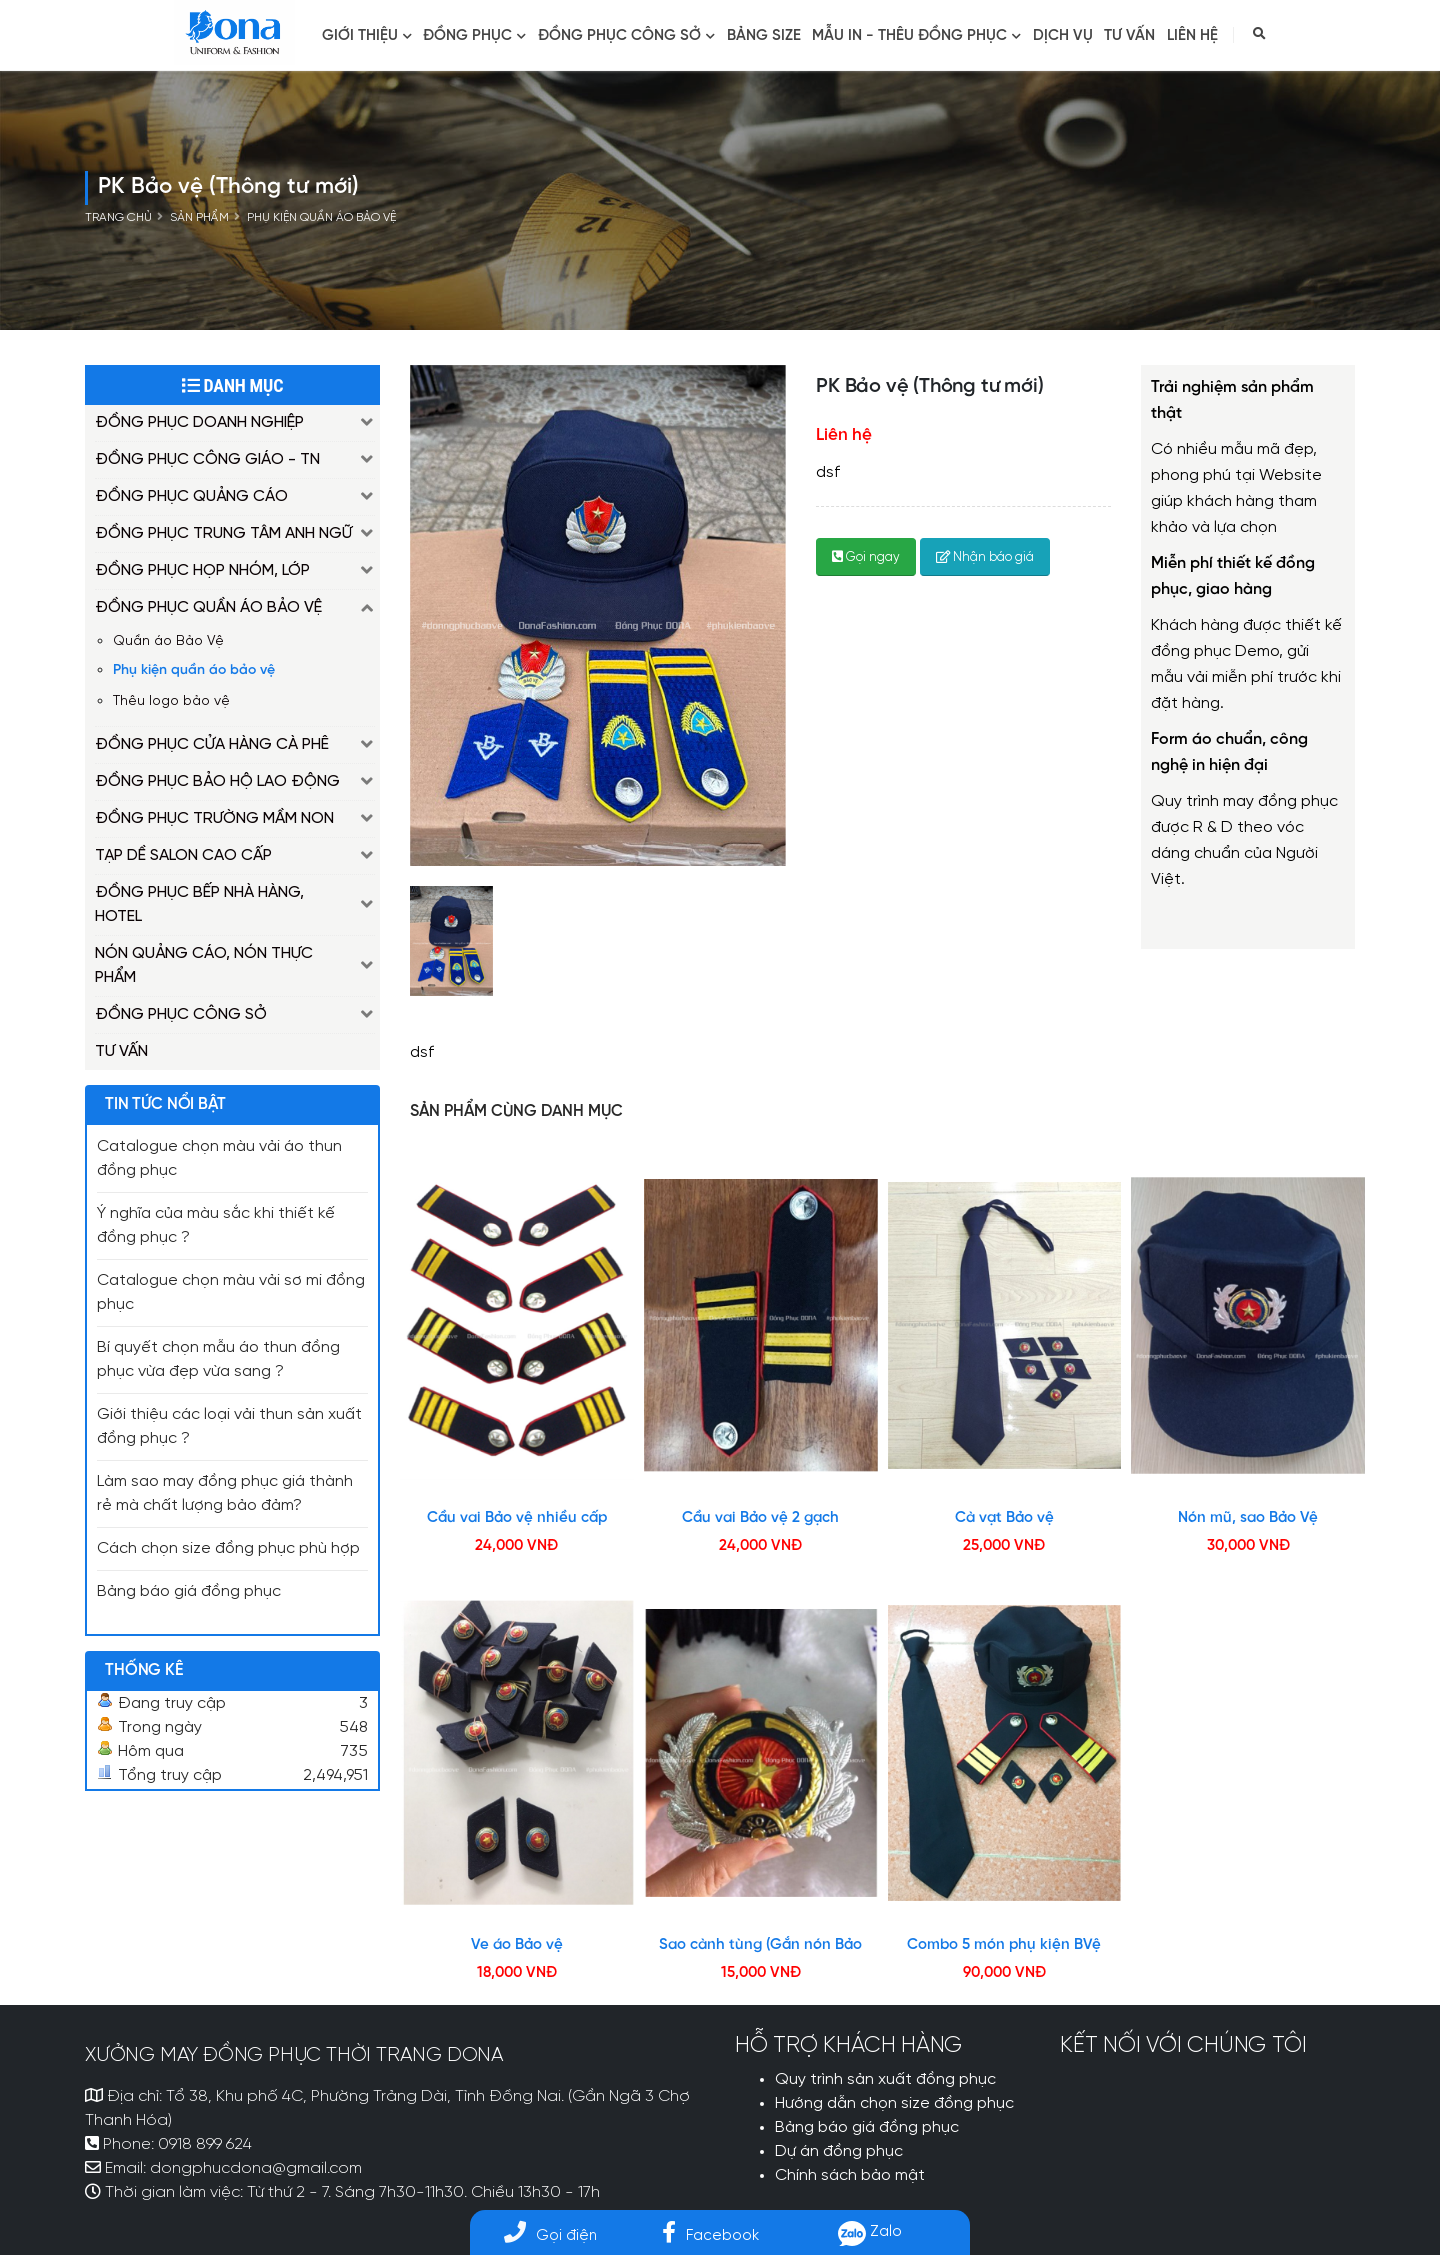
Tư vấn (1129, 36)
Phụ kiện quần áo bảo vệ (321, 218)
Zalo (870, 2231)
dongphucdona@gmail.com (256, 2169)
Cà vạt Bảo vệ (1004, 1518)
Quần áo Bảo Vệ (168, 641)
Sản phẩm (199, 218)
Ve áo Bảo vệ (517, 1945)
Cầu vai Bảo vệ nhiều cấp (517, 1518)
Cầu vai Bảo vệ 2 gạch (760, 1518)
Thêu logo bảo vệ (171, 701)
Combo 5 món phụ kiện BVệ (1004, 1945)
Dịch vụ (1063, 36)
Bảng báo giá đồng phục (189, 1592)
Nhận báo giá (985, 557)
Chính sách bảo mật (850, 2176)
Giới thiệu (367, 36)
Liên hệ (1192, 36)
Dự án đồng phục (839, 2152)
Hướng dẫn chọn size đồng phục (894, 2104)
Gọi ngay (866, 557)
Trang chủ (118, 218)
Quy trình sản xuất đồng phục (885, 2080)
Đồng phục (474, 36)
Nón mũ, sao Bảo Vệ (1248, 1518)
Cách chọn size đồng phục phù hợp (228, 1549)
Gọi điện (550, 2235)
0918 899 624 (205, 2145)
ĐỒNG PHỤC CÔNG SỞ (626, 36)
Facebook (710, 2235)
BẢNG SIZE (764, 36)
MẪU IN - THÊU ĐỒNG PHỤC (916, 36)
